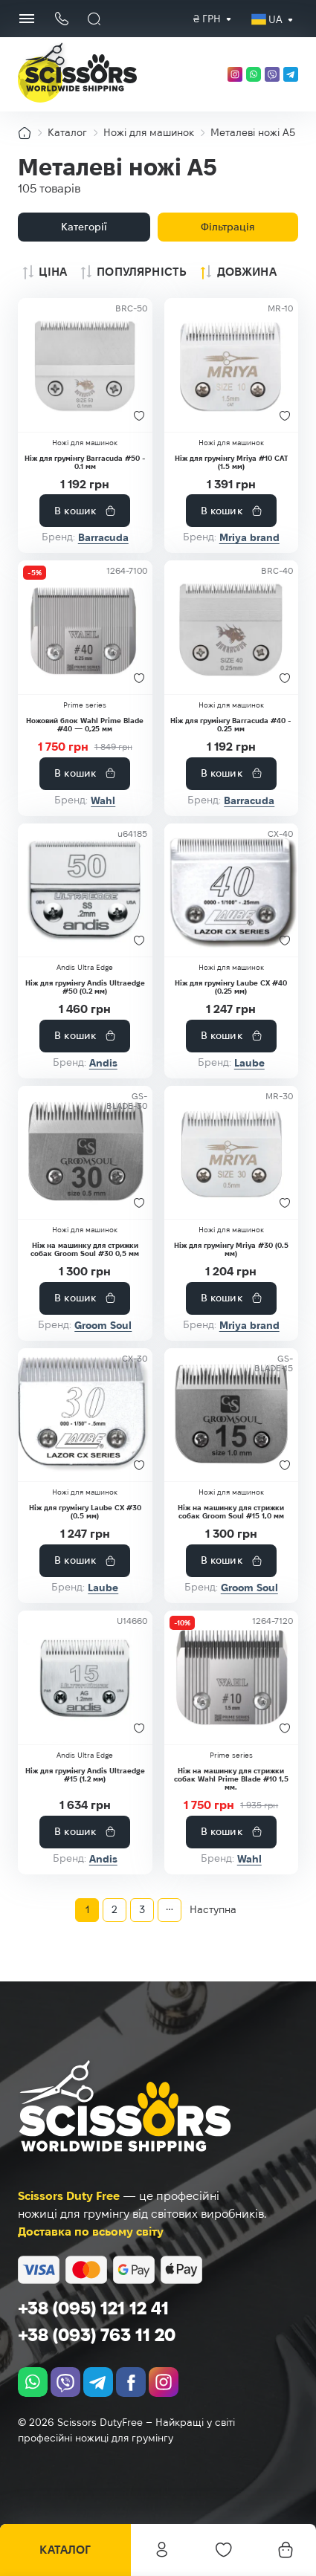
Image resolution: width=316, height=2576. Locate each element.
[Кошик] (285, 2550)
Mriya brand (249, 537)
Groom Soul (103, 1325)
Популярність (142, 271)
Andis (103, 1063)
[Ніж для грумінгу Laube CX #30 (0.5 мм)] (85, 1415)
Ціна (53, 271)
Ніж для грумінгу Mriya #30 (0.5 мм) (231, 1249)
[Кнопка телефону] (61, 19)
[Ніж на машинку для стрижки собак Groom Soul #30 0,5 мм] (85, 1153)
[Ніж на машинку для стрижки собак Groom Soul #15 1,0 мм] (231, 1415)
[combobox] (207, 19)
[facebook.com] (131, 2382)
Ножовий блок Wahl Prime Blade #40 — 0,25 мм (85, 724)
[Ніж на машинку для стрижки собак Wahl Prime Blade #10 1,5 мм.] (231, 1677)
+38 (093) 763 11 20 (96, 2335)
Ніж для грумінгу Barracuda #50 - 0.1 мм (85, 462)
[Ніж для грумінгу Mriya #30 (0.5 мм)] (231, 1153)
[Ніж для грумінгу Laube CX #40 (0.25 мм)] (231, 890)
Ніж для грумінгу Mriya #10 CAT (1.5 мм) (231, 462)
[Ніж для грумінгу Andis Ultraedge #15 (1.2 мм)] (85, 1677)
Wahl (103, 800)
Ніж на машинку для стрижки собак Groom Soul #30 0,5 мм (84, 1249)
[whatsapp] (253, 74)
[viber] (272, 74)
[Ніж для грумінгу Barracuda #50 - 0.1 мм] (85, 365)
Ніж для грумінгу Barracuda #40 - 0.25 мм (230, 724)
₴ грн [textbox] (207, 19)
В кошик (75, 511)
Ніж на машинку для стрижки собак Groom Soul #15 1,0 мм (231, 1512)
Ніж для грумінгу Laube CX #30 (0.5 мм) (85, 1512)
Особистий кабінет (162, 2550)
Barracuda (103, 537)
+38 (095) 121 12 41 (93, 2308)
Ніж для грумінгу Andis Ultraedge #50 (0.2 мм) (85, 987)
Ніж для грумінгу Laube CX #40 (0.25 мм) (231, 987)
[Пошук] (94, 18)
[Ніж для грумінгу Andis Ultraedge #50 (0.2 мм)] (85, 890)
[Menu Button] (27, 18)
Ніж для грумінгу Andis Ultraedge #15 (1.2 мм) (85, 1775)
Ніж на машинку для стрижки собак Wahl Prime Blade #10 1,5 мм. (231, 1779)
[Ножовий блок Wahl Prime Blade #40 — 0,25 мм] (85, 627)
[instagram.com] (235, 74)
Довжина (247, 271)
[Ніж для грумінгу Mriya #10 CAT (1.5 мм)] (231, 365)
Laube (249, 1063)
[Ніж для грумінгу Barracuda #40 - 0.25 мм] (231, 627)
